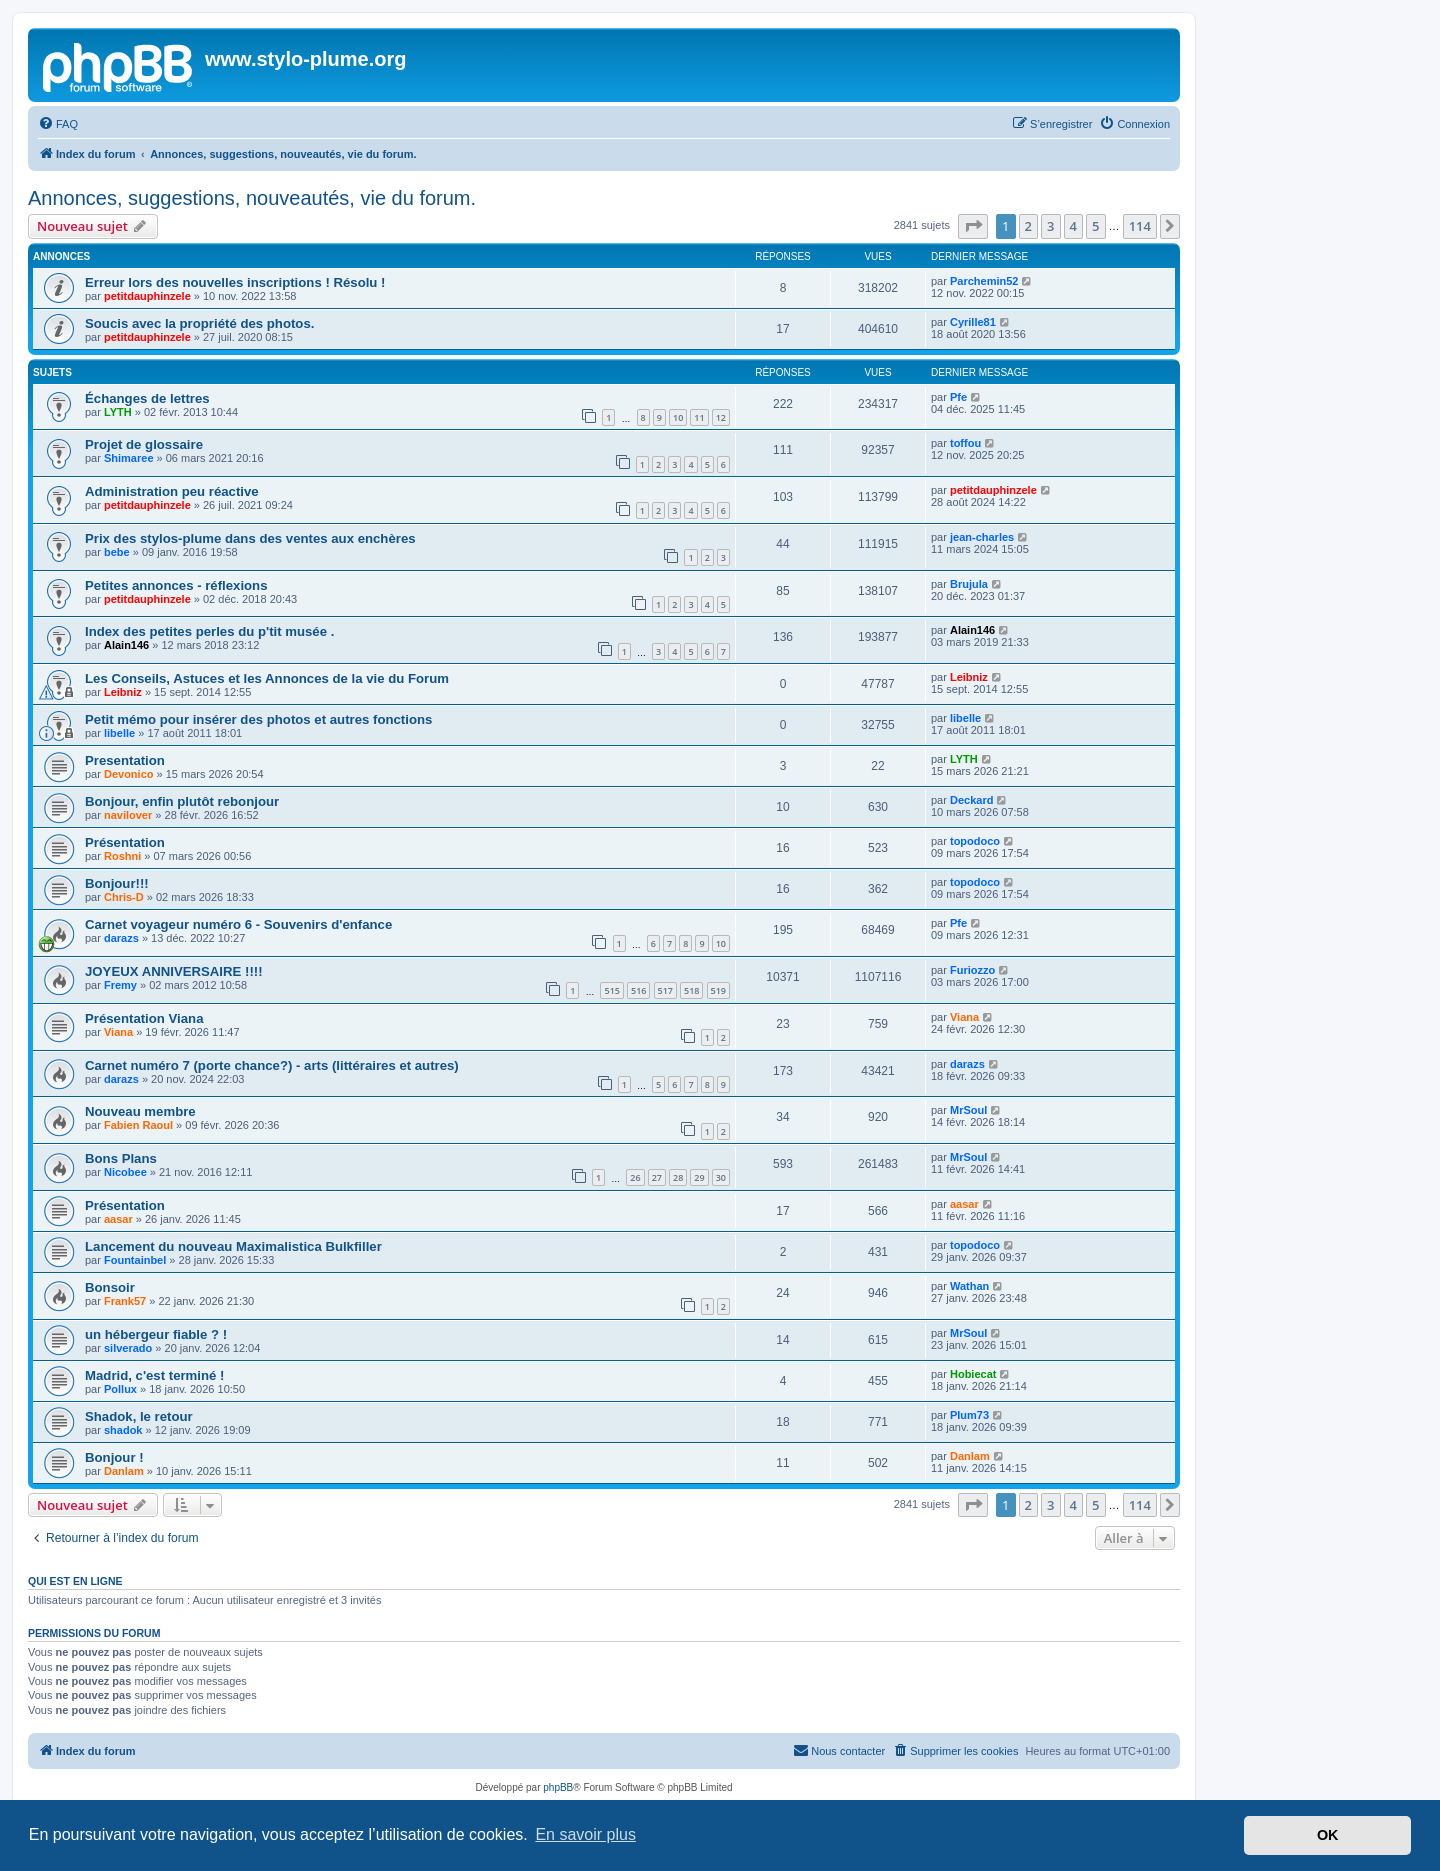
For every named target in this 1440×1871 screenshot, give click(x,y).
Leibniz (123, 692)
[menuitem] (58, 124)
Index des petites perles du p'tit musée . (209, 631)
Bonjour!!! (117, 883)
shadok (123, 1430)
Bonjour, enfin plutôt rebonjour (182, 801)
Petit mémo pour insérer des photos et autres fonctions (258, 719)
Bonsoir (110, 1287)
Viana (118, 1032)
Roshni (122, 856)
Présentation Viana (144, 1018)
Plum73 (969, 1415)
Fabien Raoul (138, 1125)
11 (699, 417)
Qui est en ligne (75, 1581)
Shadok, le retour (139, 1416)
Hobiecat (973, 1374)
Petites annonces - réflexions (176, 585)
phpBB (558, 1787)
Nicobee (125, 1172)
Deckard (971, 800)
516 (638, 990)
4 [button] (1073, 226)
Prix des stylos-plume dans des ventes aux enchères (250, 538)
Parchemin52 (984, 281)
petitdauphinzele (147, 296)
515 (611, 990)
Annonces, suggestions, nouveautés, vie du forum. (252, 198)
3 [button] (1050, 226)
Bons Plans (121, 1158)
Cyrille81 (973, 322)
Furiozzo (972, 970)
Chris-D (124, 897)
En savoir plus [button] (585, 1834)
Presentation (125, 760)
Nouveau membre (140, 1111)
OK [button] (1328, 1835)
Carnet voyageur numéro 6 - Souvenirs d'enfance (238, 924)
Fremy (120, 985)
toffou (965, 443)
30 (721, 1177)
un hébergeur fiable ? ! (156, 1334)
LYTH (118, 412)
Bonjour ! (114, 1457)
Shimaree (129, 458)
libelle (119, 733)
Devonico (129, 774)
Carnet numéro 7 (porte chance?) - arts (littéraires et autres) (272, 1065)
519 (718, 990)
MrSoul (968, 1110)
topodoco (975, 841)
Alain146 (126, 645)
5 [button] (1095, 226)
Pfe (958, 397)
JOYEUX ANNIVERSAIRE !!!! (174, 971)
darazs (121, 938)
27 (657, 1177)
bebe (117, 552)
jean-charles (982, 537)
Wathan (969, 1286)
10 (678, 417)
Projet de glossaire (144, 444)
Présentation (125, 842)
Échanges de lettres (147, 398)
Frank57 (125, 1301)
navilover (128, 815)
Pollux (120, 1389)
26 (635, 1177)
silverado (128, 1348)
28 (678, 1177)
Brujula (969, 584)
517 (665, 990)
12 (721, 417)
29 (699, 1177)
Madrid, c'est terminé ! (154, 1375)
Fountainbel (135, 1260)
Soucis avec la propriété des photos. (199, 323)
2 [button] (1028, 226)
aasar (118, 1219)
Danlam (124, 1471)
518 (691, 990)
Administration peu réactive (172, 491)
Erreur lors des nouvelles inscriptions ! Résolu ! (235, 282)
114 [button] (1140, 226)
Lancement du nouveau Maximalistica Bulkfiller (233, 1246)
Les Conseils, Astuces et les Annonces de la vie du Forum (267, 678)
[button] (973, 226)
